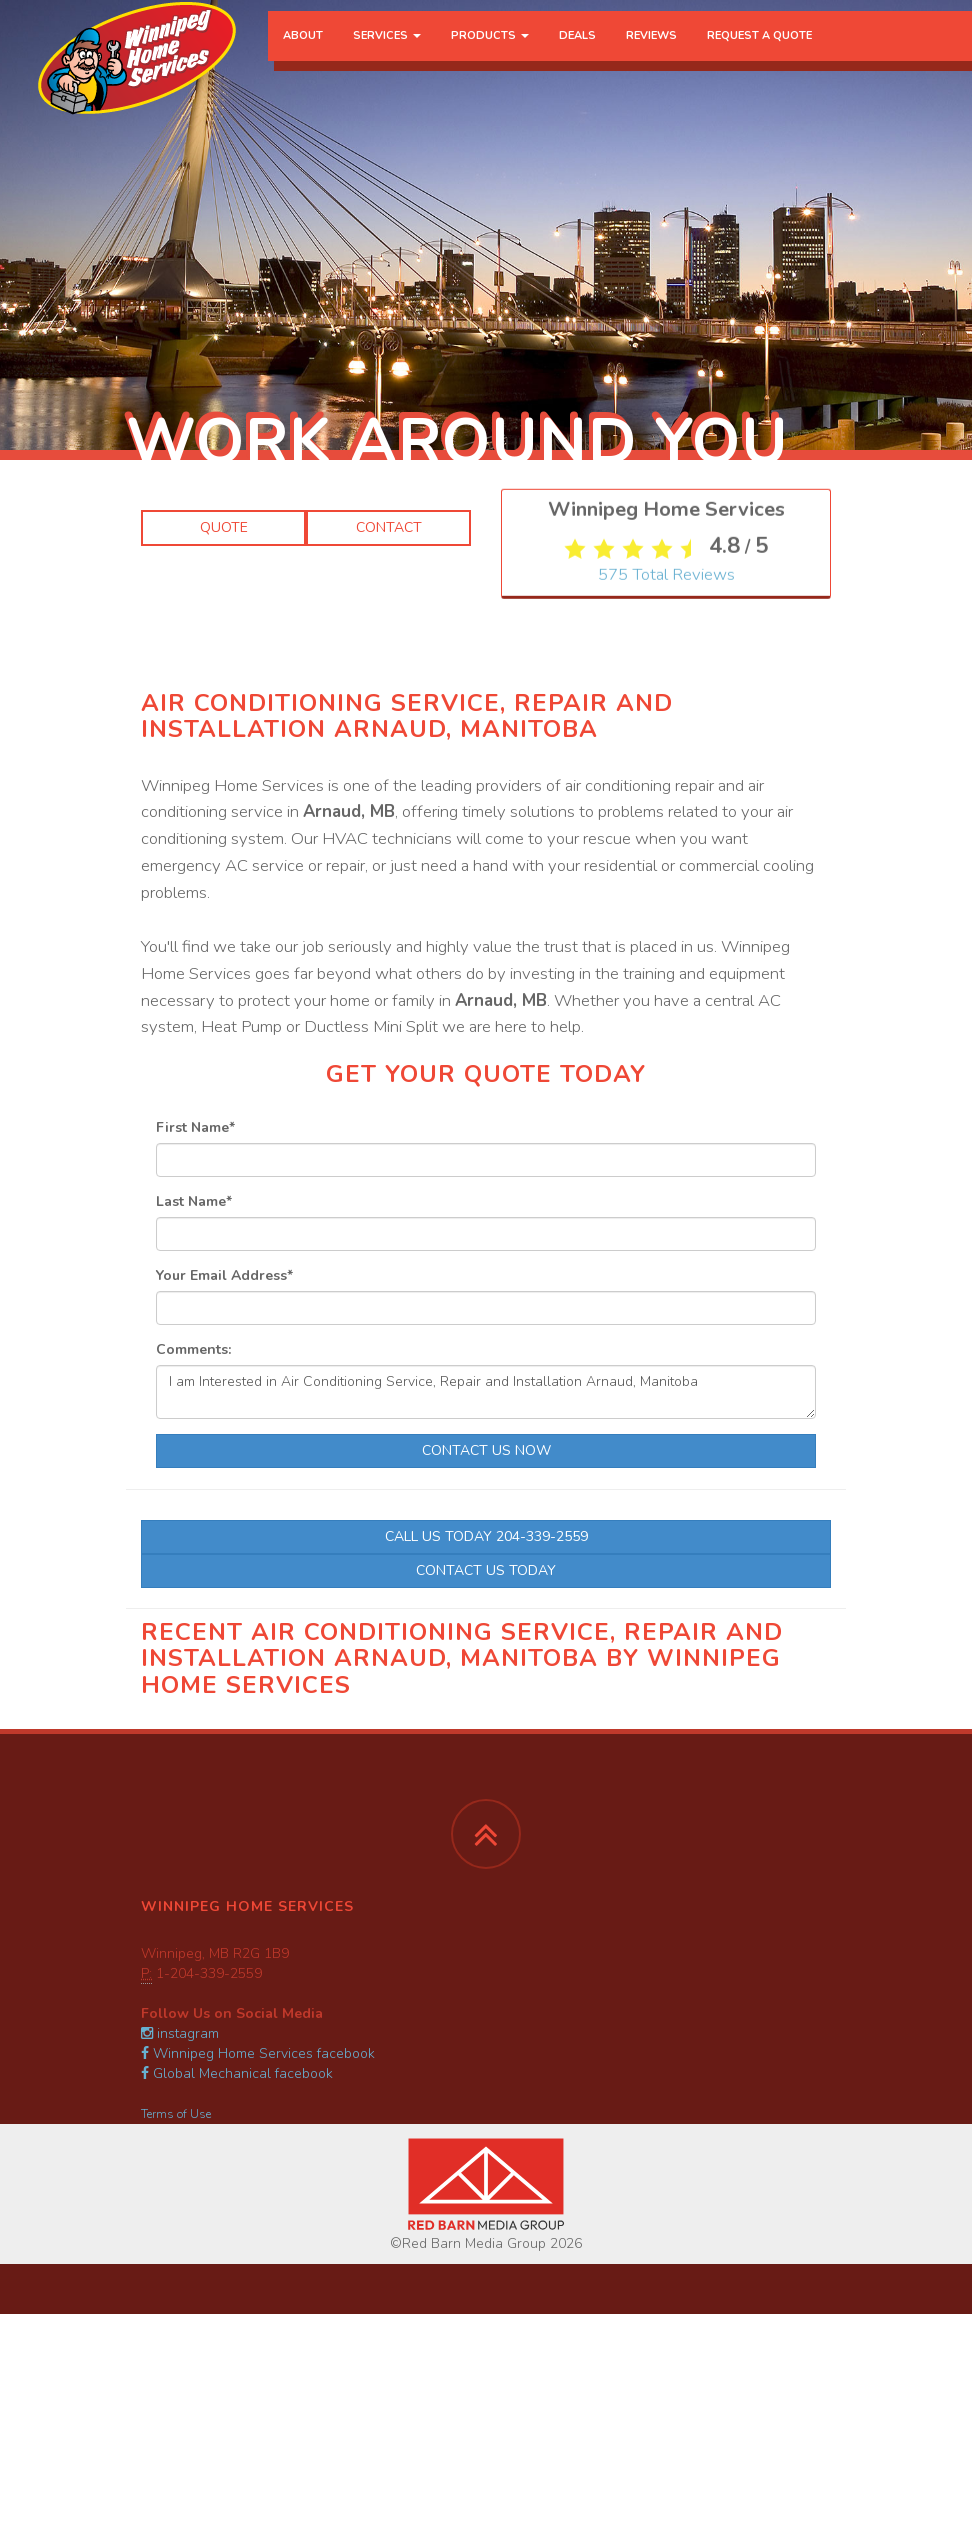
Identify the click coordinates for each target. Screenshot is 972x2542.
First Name (195, 1127)
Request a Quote (759, 54)
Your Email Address (224, 1275)
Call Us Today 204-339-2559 (486, 1536)
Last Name (194, 1201)
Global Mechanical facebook (237, 2073)
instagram (180, 2033)
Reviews (651, 54)
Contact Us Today (486, 1570)
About (303, 54)
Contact (389, 527)
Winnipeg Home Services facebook (258, 2053)
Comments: (193, 1349)
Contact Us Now (486, 1450)
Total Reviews (666, 749)
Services (387, 54)
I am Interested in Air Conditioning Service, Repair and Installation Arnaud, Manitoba (486, 1392)
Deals (577, 54)
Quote (224, 527)
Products (490, 54)
